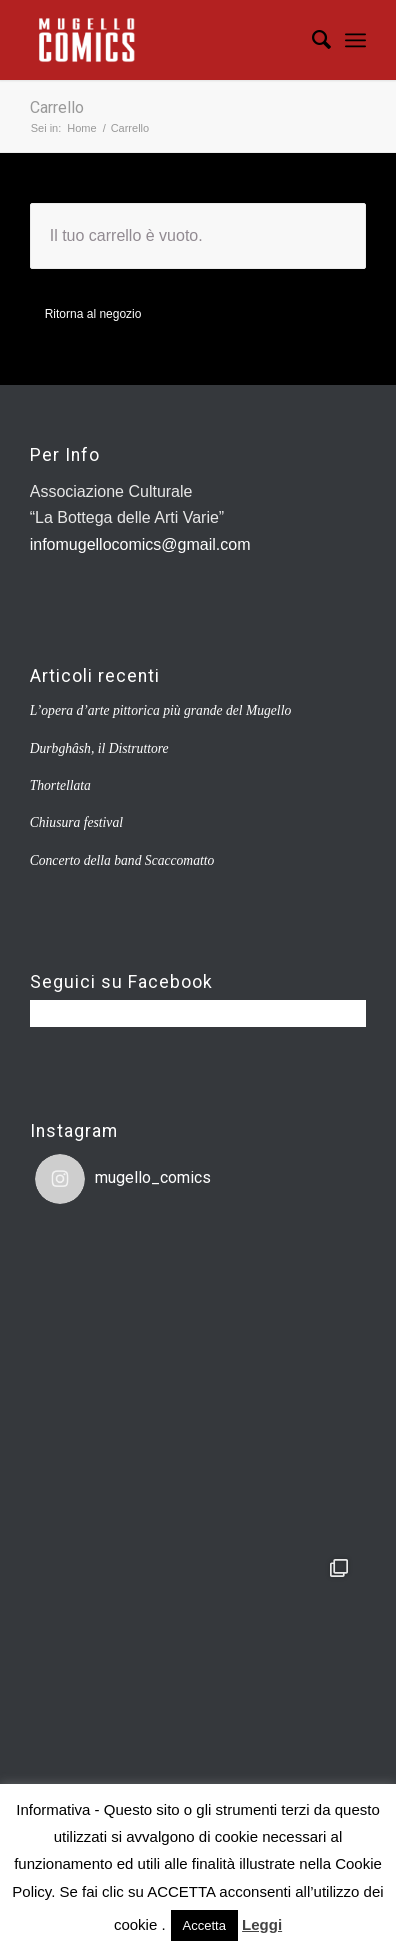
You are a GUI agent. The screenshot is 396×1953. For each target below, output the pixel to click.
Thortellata (60, 785)
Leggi (262, 1924)
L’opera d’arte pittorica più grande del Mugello (161, 710)
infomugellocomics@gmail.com (140, 544)
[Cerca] (311, 40)
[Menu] (355, 40)
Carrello (57, 107)
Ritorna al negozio (93, 314)
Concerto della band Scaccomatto (122, 860)
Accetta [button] (204, 1925)
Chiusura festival (76, 822)
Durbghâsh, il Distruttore (99, 748)
